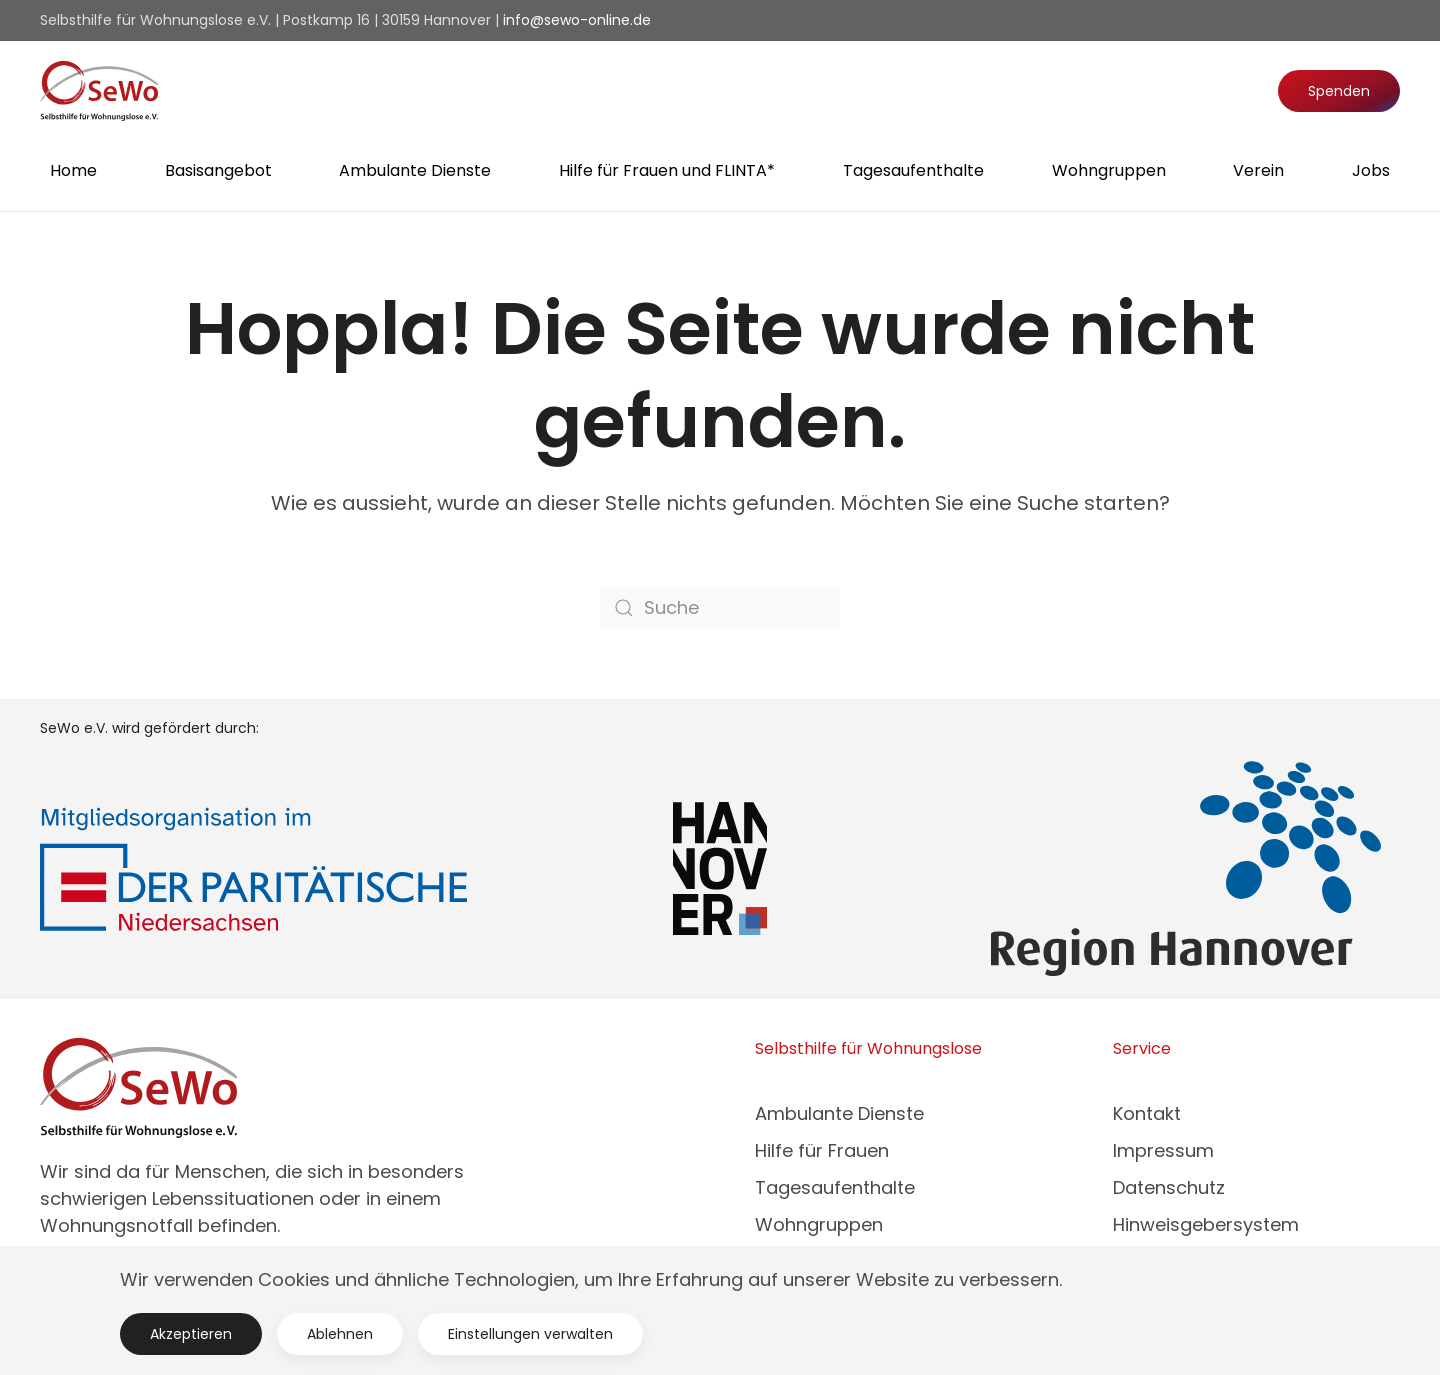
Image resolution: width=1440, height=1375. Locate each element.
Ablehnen (340, 1334)
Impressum (1163, 1150)
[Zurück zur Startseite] (99, 91)
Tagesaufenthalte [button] (913, 170)
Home (73, 170)
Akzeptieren (191, 1334)
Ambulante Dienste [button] (415, 170)
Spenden (1339, 91)
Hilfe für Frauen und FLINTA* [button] (667, 170)
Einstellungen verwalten (530, 1334)
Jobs (1371, 170)
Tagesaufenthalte (835, 1187)
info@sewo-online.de (577, 20)
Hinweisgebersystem (1206, 1224)
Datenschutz (1169, 1187)
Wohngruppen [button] (1109, 170)
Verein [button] (1258, 170)
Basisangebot (218, 170)
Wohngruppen (819, 1224)
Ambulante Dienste (839, 1113)
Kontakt (1147, 1113)
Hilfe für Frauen (822, 1150)
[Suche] (720, 608)
